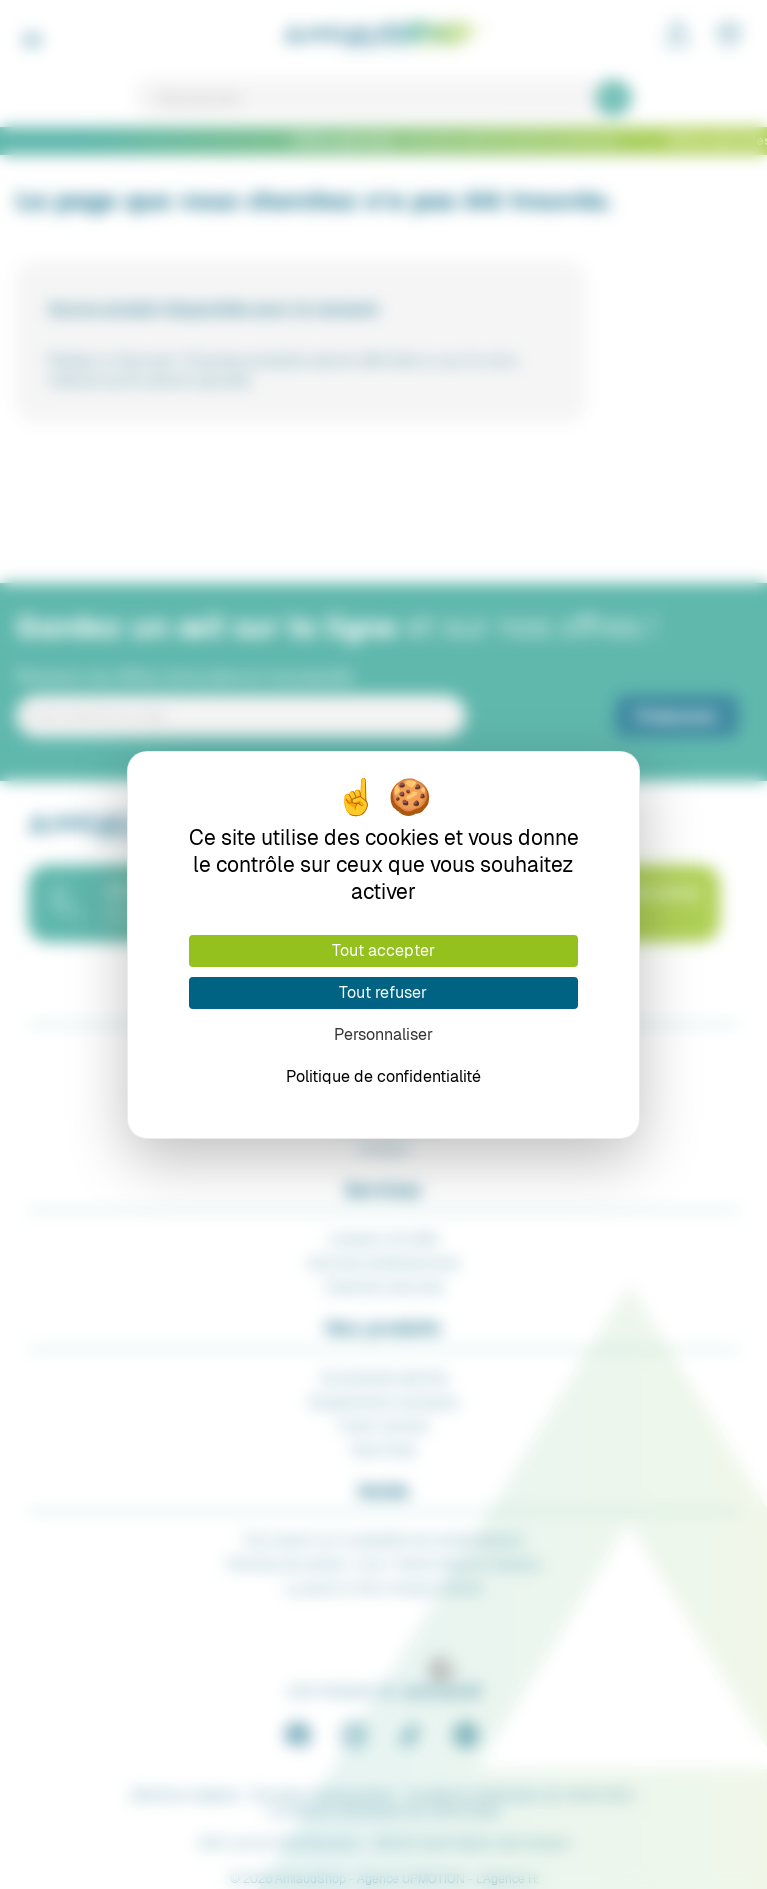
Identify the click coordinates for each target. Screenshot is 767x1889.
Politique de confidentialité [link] (383, 1076)
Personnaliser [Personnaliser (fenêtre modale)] (383, 1034)
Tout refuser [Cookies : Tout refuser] (383, 992)
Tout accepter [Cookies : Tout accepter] (383, 950)
